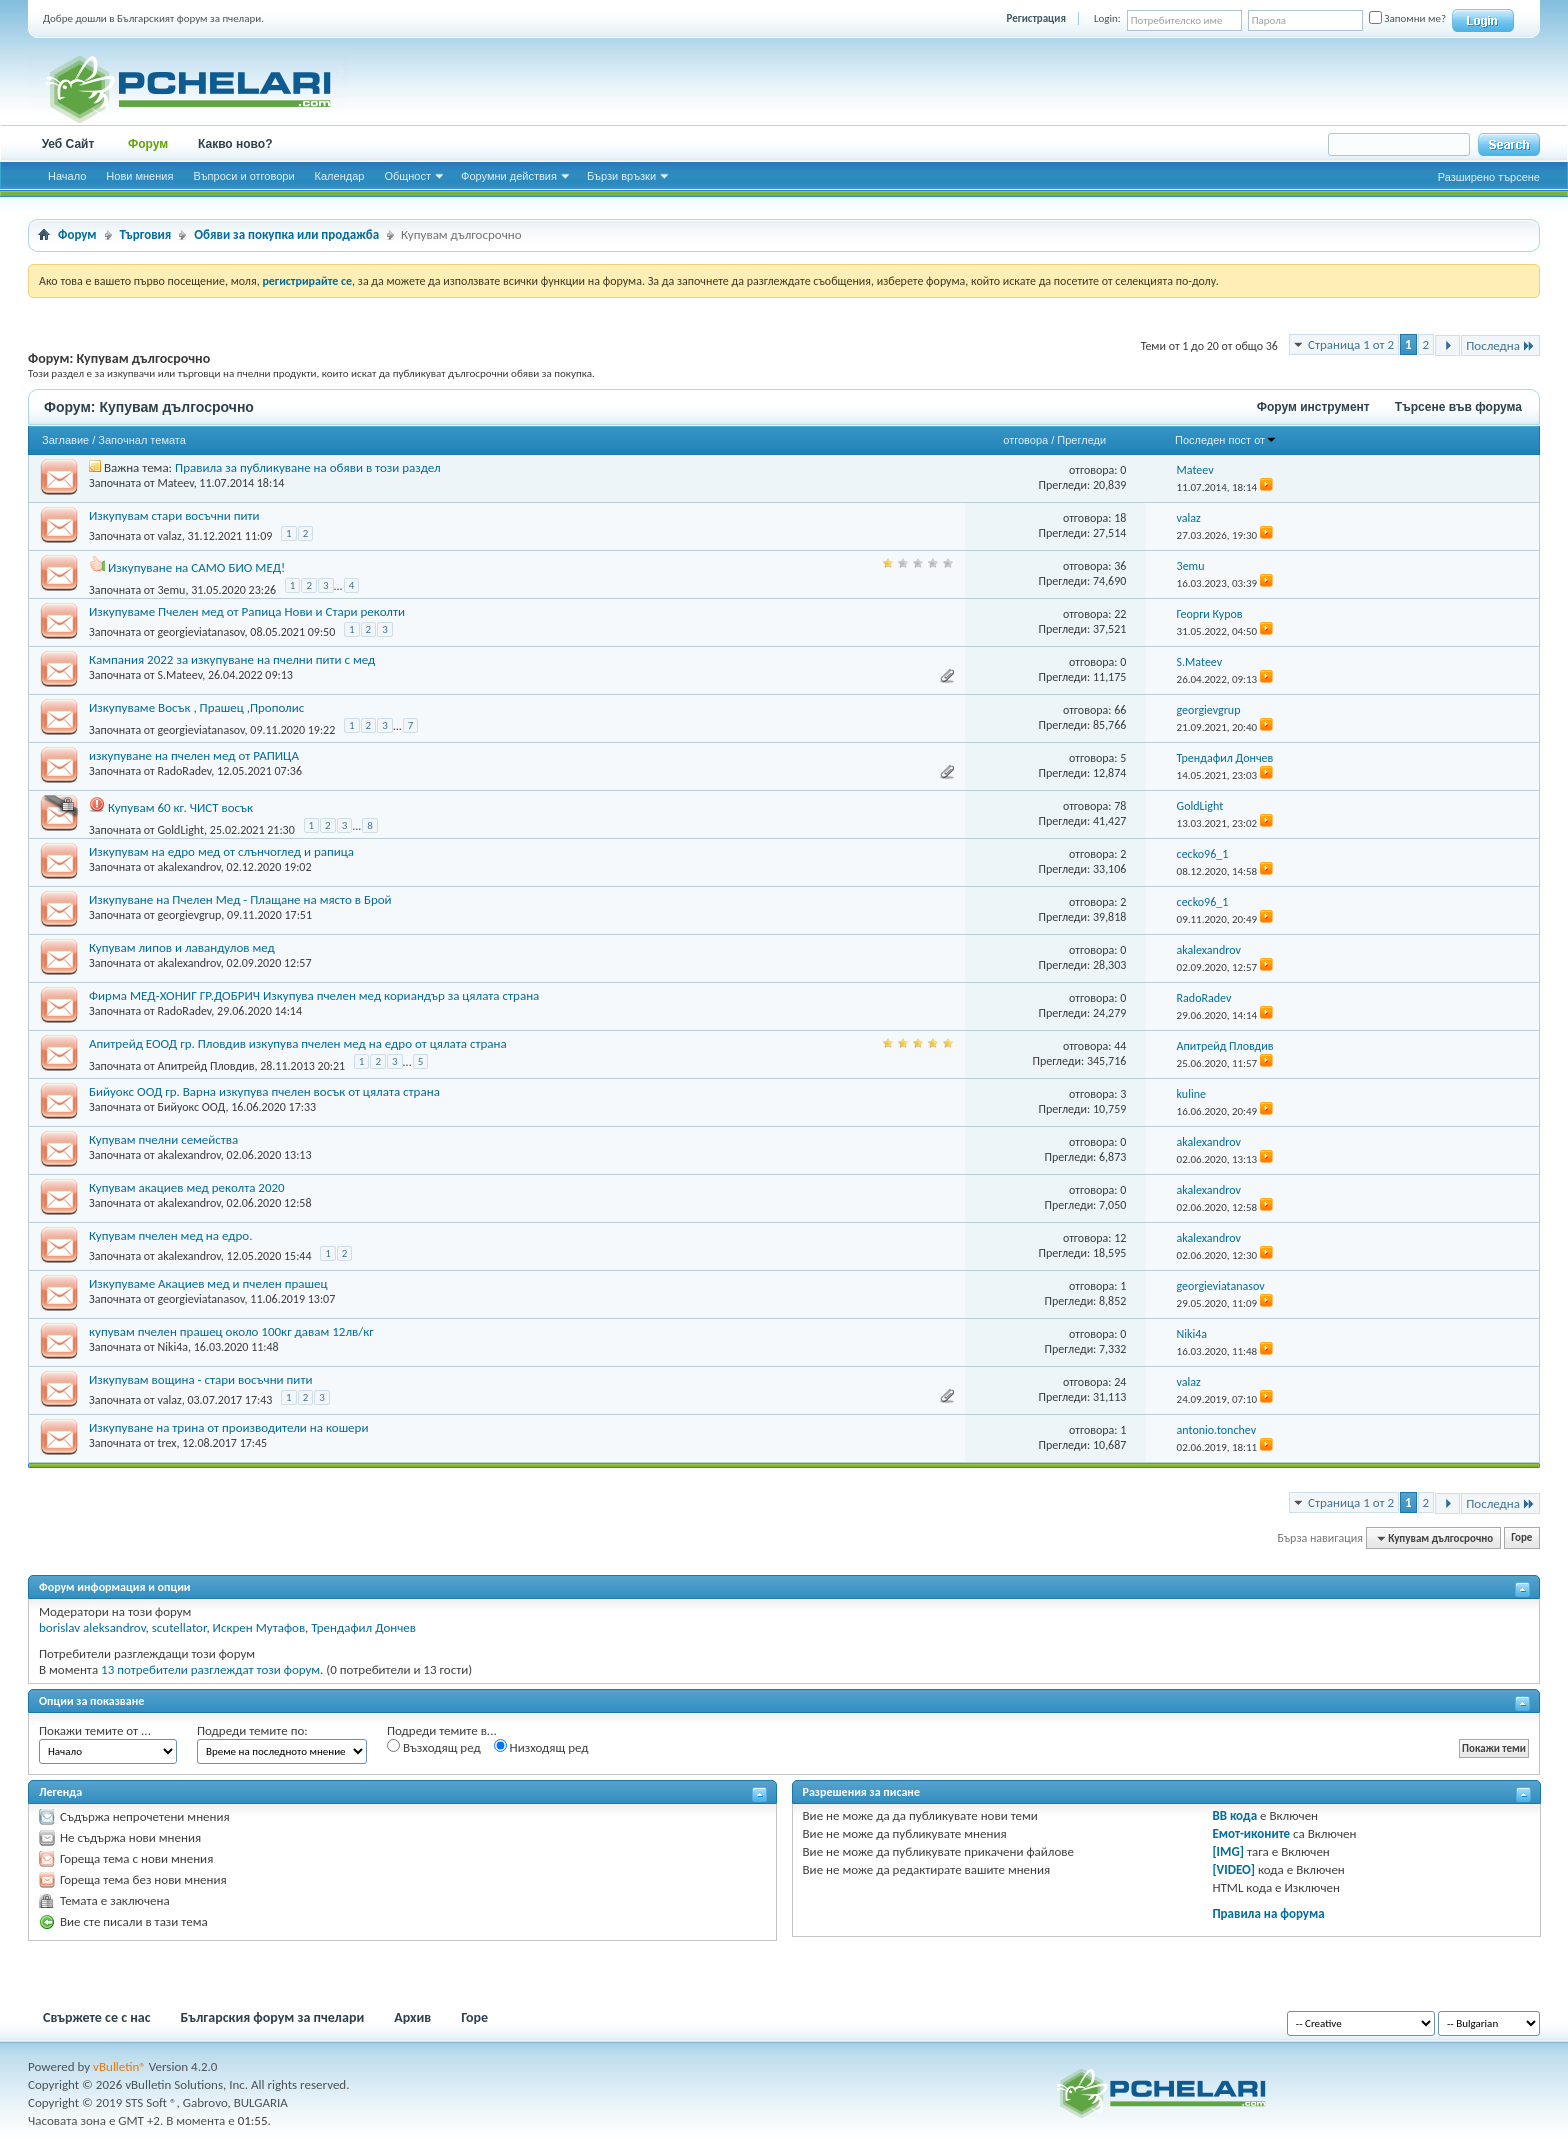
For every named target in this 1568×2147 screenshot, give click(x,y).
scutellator (179, 1627)
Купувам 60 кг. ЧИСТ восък (180, 807)
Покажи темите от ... (95, 1730)
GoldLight (180, 829)
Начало (67, 176)
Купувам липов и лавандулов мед (182, 947)
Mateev (175, 483)
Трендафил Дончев (363, 1627)
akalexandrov (188, 867)
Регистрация (1036, 18)
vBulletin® (119, 2066)
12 (1120, 1238)
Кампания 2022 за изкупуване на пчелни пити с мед (232, 659)
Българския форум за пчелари (273, 2017)
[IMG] (1228, 1851)
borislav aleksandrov (92, 1627)
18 (1120, 518)
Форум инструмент (1313, 407)
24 (1120, 1382)
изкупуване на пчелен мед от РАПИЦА (194, 755)
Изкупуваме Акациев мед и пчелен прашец (208, 1283)
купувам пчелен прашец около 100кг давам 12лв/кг (231, 1331)
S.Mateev (179, 675)
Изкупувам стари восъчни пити (174, 515)
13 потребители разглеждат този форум (210, 1669)
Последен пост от (1226, 440)
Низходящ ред (541, 1747)
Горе (1521, 1538)
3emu (171, 589)
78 (1120, 806)
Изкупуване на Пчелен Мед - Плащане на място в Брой (240, 899)
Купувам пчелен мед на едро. (171, 1235)
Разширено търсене (1489, 177)
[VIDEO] (1233, 1869)
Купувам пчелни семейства (163, 1139)
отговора (1025, 440)
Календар (340, 176)
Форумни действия (509, 176)
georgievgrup (189, 915)
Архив (412, 2017)
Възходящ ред (434, 1747)
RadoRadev (184, 771)
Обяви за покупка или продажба (286, 234)
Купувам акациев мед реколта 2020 (187, 1187)
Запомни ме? (1407, 18)
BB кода (1234, 1815)
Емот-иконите (1251, 1833)
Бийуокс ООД (191, 1107)
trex (166, 1443)
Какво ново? (235, 144)
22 (1120, 614)
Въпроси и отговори (243, 176)
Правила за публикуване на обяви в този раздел (308, 467)
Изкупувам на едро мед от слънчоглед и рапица (221, 851)
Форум (148, 144)
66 (1120, 710)
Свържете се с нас (97, 2017)
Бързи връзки (621, 176)
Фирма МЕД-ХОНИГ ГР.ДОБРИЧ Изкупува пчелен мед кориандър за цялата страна (314, 995)
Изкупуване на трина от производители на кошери (228, 1427)
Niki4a (172, 1347)
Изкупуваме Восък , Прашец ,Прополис (196, 707)
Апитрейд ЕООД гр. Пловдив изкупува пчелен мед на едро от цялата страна (298, 1043)
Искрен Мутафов (259, 1627)
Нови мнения (139, 176)
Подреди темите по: (252, 1730)
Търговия (146, 234)
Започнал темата (142, 440)
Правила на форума (1268, 1913)
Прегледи (1081, 440)
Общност (407, 176)
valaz (169, 536)
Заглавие (65, 440)
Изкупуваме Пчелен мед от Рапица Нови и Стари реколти (247, 611)
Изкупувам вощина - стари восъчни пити (200, 1379)
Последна (1500, 345)
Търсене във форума (1458, 407)
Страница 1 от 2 (1351, 344)
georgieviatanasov (200, 632)
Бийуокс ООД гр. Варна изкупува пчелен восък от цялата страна (264, 1091)
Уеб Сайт (68, 144)
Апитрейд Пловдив (205, 1065)
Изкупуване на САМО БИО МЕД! (196, 567)
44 (1120, 1046)
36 (1120, 566)
